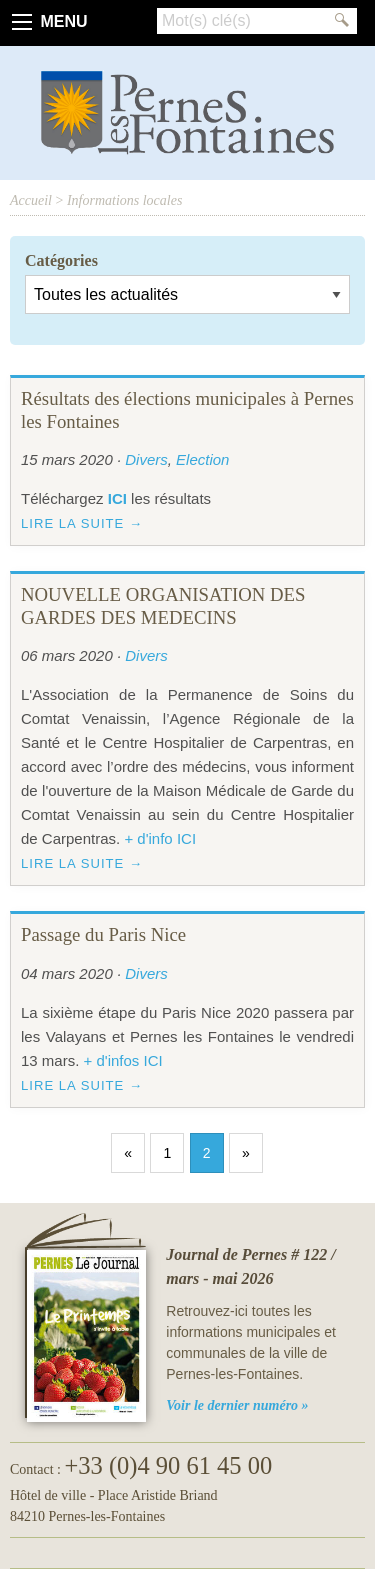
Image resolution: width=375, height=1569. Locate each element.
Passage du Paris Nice (103, 934)
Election (202, 459)
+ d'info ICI (160, 838)
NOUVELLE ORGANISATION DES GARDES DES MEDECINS (163, 606)
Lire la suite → (82, 523)
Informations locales (125, 200)
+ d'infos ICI (123, 1060)
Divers (146, 459)
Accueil (31, 200)
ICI (117, 498)
